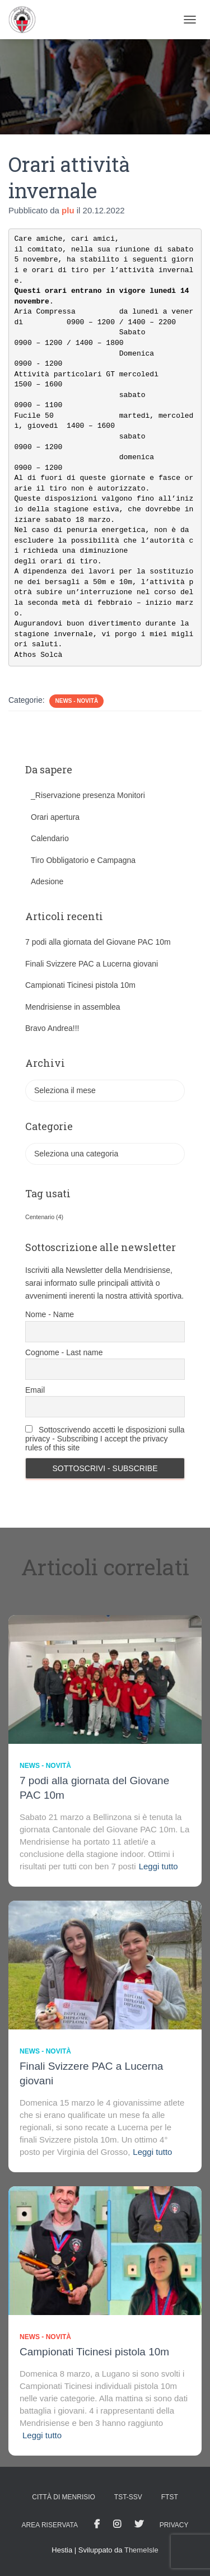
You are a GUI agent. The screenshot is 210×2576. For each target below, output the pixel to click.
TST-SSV (128, 2497)
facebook (96, 2524)
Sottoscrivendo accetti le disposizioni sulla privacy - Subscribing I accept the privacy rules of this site (105, 1438)
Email (35, 1389)
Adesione (47, 881)
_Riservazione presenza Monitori (88, 795)
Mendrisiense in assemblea (72, 1006)
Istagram (117, 2524)
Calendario (50, 838)
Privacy (174, 2525)
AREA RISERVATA (50, 2525)
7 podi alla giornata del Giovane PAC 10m (98, 941)
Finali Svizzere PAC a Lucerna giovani (91, 963)
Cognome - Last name (64, 1352)
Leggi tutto (158, 1866)
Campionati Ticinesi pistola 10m (80, 985)
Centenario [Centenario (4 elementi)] (44, 1217)
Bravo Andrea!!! (52, 1028)
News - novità (76, 701)
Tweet (139, 2524)
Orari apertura (55, 817)
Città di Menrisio (63, 2497)
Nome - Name (49, 1314)
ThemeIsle (141, 2550)
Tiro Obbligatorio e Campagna (83, 860)
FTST (169, 2497)
